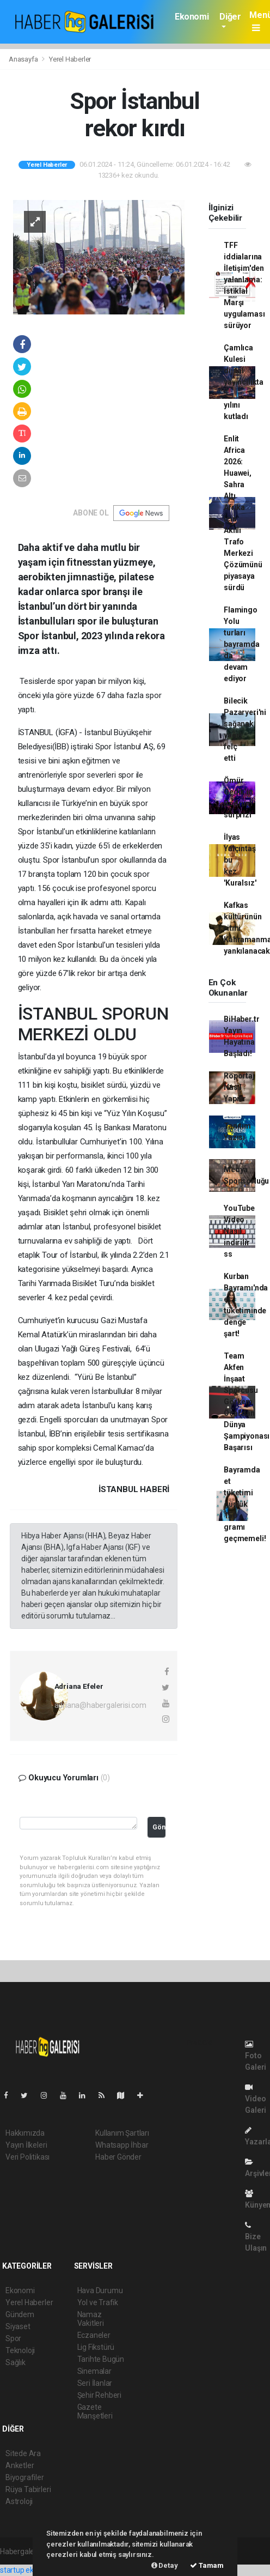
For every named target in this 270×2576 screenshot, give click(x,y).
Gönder (158, 1827)
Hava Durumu (100, 2290)
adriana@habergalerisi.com (100, 1705)
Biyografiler (24, 2477)
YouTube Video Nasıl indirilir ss (239, 1231)
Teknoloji (20, 2350)
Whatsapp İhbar (121, 2145)
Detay (164, 2565)
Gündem (19, 2314)
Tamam (207, 2565)
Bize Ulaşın (256, 2236)
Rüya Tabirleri (28, 2489)
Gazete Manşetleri (95, 2411)
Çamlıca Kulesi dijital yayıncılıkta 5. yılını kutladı (243, 382)
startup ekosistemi (31, 2570)
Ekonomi (191, 16)
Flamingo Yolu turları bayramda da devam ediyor (241, 644)
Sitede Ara (23, 2453)
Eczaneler (94, 2335)
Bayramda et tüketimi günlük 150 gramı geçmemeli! (245, 1504)
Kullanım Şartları (122, 2133)
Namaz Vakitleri (90, 2319)
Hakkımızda (25, 2133)
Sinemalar (94, 2371)
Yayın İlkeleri (26, 2145)
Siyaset (17, 2326)
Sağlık (15, 2362)
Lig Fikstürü (96, 2347)
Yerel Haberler (70, 59)
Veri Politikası (27, 2157)
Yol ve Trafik (98, 2302)
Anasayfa (24, 59)
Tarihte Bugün (101, 2359)
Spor (13, 2338)
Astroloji (19, 2501)
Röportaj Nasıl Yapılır (239, 1087)
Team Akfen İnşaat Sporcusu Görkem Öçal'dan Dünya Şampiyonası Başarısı (246, 1401)
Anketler (19, 2465)
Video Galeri (255, 2098)
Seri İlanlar (95, 2383)
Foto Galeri (255, 2055)
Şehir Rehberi (99, 2395)
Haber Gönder (118, 2157)
